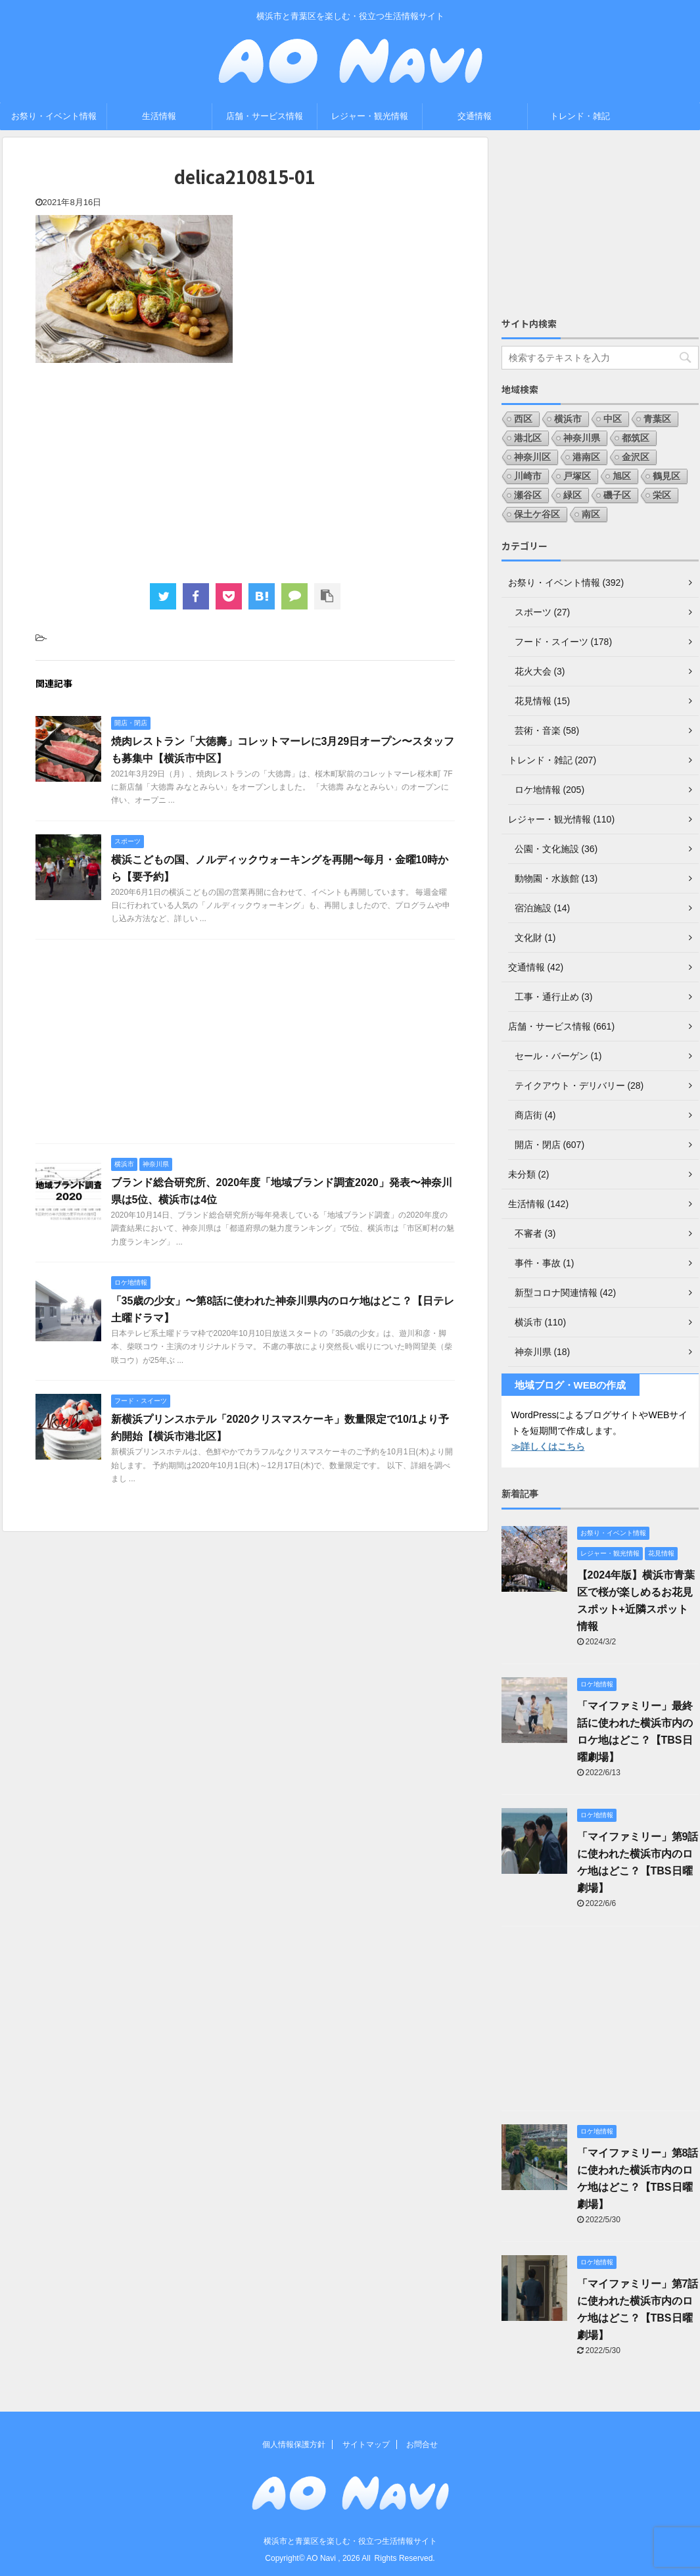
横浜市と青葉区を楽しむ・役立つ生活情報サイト (350, 2541)
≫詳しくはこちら (548, 1446)
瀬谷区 (528, 495)
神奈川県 (581, 438)
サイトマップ (366, 2444)
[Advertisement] (245, 471)
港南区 (586, 457)
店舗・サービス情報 (264, 116)
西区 (523, 419)
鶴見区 (666, 476)
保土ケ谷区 (537, 514)
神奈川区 (532, 457)
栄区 (662, 495)
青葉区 (657, 419)
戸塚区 (577, 476)
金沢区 (635, 457)
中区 (612, 419)
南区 (591, 514)
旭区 (622, 476)
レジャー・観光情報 (369, 116)
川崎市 (528, 476)
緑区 (572, 495)
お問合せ (422, 2444)
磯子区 (617, 495)
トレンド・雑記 (580, 116)
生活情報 (159, 116)
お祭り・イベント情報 (54, 116)
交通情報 (474, 116)
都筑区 (635, 438)
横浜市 (568, 419)
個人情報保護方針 (293, 2444)
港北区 (528, 438)
